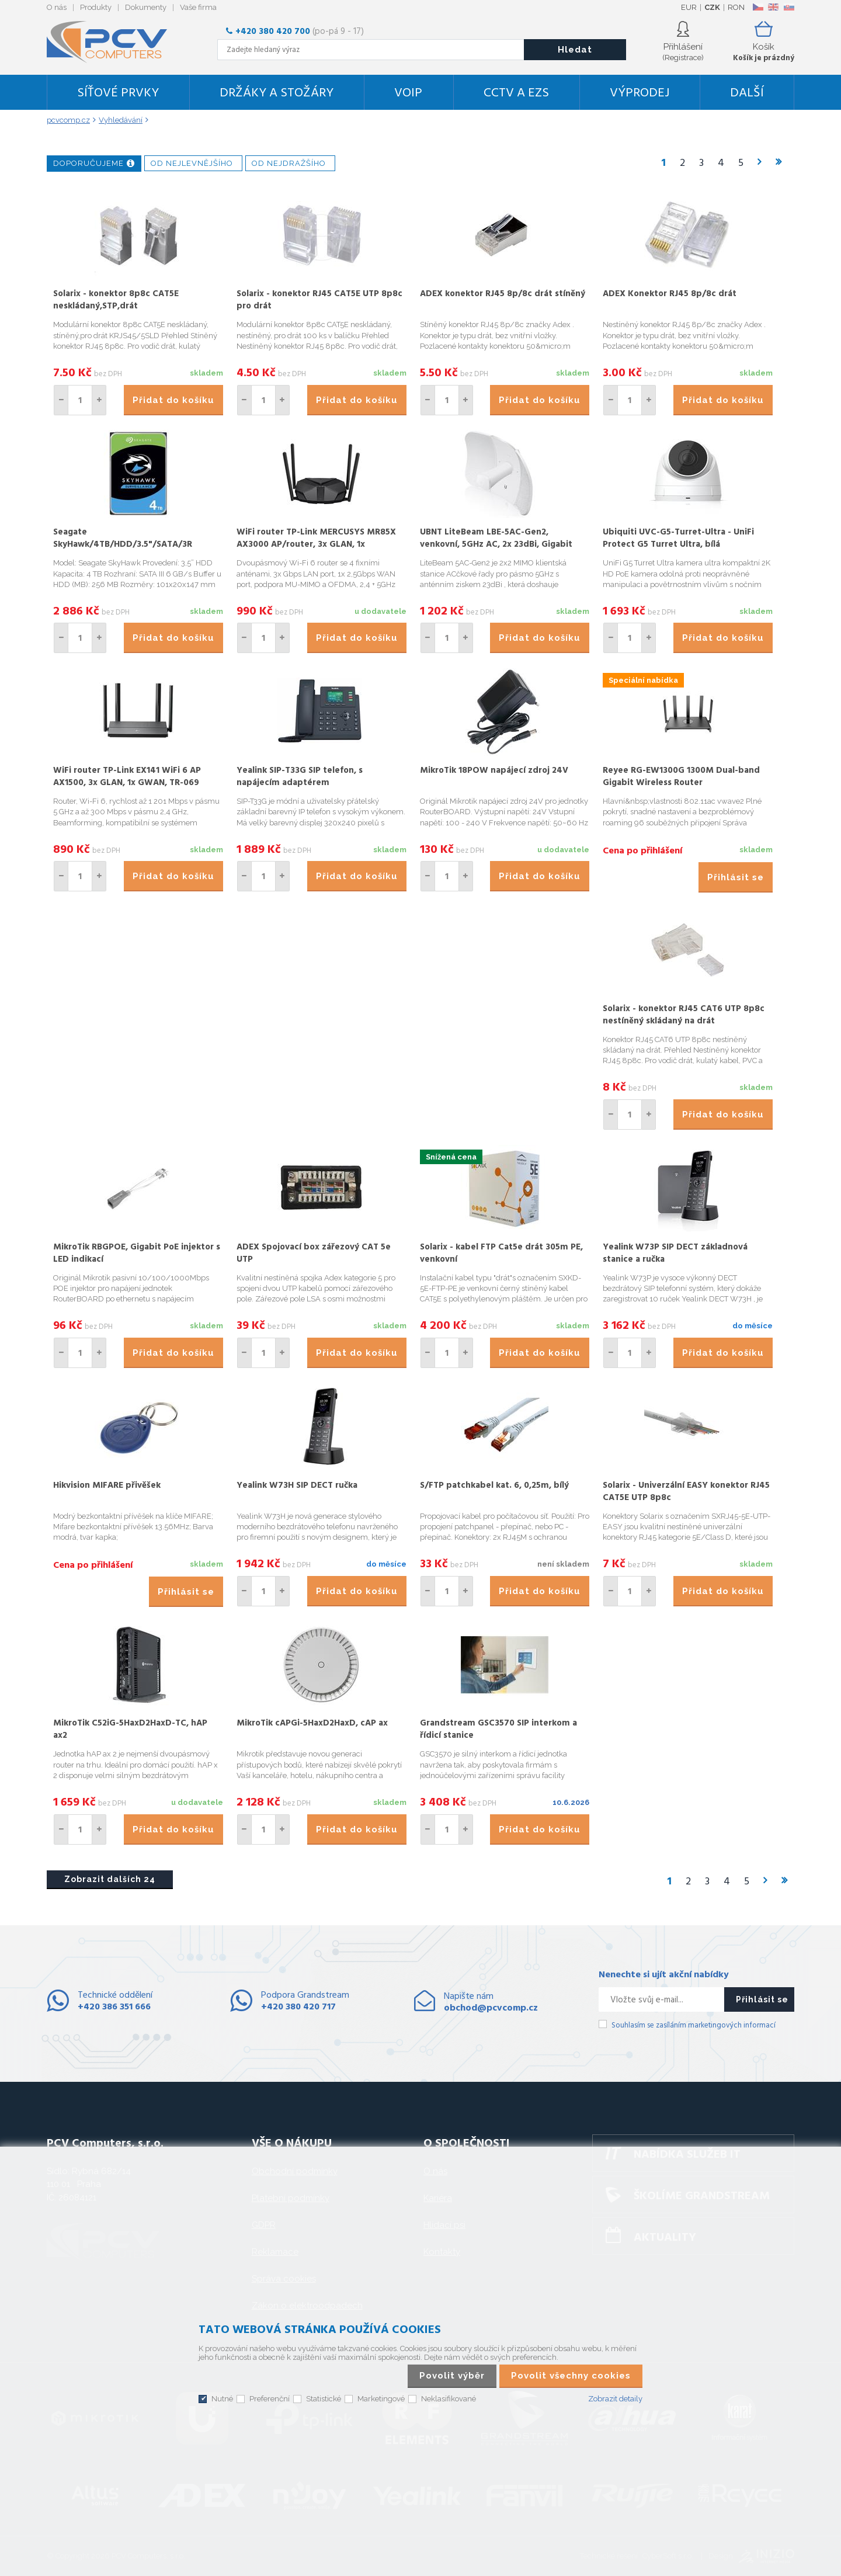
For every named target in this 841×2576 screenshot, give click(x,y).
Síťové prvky (118, 93)
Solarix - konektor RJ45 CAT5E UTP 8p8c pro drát (319, 300)
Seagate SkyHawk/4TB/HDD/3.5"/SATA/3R (122, 538)
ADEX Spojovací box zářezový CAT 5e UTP (314, 1253)
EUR (689, 7)
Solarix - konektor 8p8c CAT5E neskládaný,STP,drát (116, 300)
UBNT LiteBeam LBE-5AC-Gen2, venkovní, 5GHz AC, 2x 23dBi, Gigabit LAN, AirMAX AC (496, 544)
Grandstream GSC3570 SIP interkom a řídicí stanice (498, 1729)
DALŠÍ (747, 93)
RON (736, 7)
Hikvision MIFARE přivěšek (107, 1485)
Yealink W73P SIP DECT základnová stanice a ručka (675, 1253)
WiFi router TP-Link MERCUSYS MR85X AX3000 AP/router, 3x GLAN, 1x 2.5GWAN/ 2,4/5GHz (316, 544)
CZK (712, 7)
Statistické (323, 2398)
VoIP (408, 93)
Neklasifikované (448, 2398)
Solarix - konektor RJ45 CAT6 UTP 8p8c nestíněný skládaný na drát (683, 1015)
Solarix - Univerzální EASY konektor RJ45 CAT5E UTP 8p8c (686, 1491)
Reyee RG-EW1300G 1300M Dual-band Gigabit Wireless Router (681, 776)
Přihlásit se (735, 877)
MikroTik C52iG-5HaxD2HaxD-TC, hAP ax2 (130, 1729)
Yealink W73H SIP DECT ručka (297, 1485)
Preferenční (269, 2398)
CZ (758, 7)
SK (788, 7)
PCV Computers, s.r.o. (114, 42)
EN (773, 7)
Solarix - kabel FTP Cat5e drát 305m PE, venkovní (501, 1253)
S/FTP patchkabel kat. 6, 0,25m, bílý (494, 1485)
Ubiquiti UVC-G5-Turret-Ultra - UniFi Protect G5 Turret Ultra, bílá (678, 538)
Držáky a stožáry (276, 93)
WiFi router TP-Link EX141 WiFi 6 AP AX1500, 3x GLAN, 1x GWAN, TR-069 (127, 776)
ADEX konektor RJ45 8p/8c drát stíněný (502, 294)
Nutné (222, 2398)
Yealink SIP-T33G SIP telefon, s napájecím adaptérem (300, 776)
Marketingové (381, 2398)
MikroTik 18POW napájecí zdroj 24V (494, 770)
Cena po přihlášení (642, 851)
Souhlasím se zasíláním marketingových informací (693, 2025)
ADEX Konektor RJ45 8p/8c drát (669, 294)
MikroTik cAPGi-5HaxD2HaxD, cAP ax (312, 1723)
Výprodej (639, 93)
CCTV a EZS (516, 93)
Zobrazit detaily (615, 2398)
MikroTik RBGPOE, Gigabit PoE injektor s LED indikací (136, 1253)
